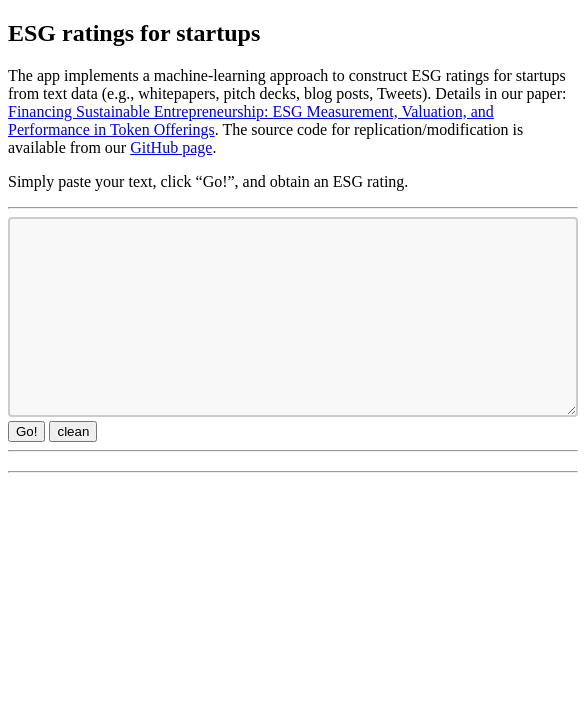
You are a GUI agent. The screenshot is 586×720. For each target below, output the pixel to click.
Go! (26, 431)
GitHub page (171, 147)
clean (73, 431)
